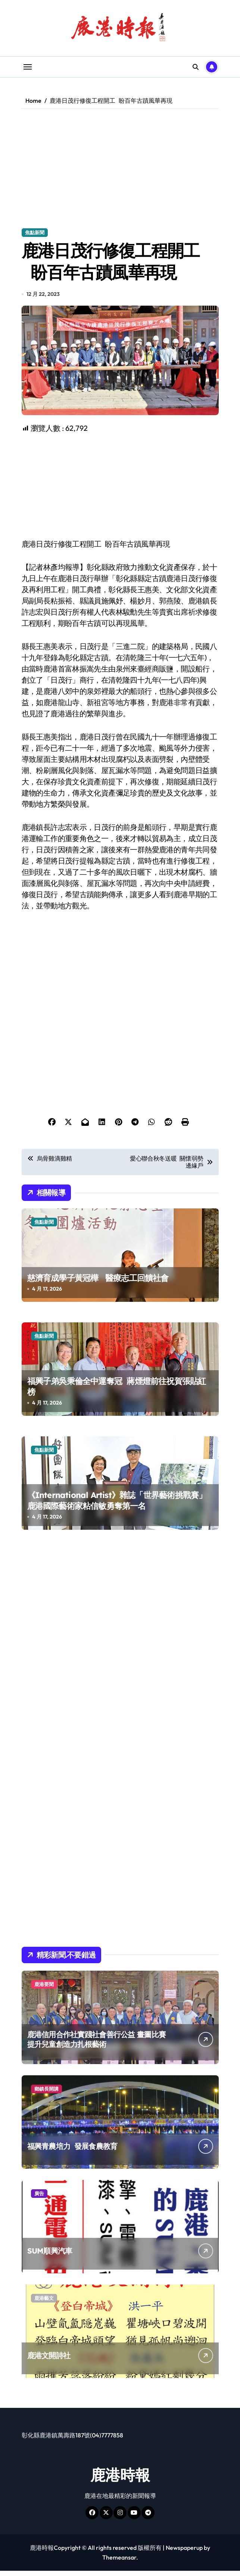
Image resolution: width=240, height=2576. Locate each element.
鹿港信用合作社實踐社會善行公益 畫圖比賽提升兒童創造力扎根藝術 (96, 2044)
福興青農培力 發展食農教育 (72, 2151)
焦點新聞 (34, 232)
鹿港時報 (120, 2480)
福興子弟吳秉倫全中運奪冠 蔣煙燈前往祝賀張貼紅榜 (116, 1392)
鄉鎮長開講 (46, 2094)
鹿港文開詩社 (49, 2360)
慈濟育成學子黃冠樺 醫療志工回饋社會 (98, 1283)
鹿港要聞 (44, 1989)
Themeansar (119, 2562)
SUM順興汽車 (49, 2256)
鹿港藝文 (44, 2303)
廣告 (39, 2199)
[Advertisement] (121, 168)
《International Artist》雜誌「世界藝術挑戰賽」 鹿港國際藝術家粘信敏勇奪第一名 (117, 1506)
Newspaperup (184, 2553)
